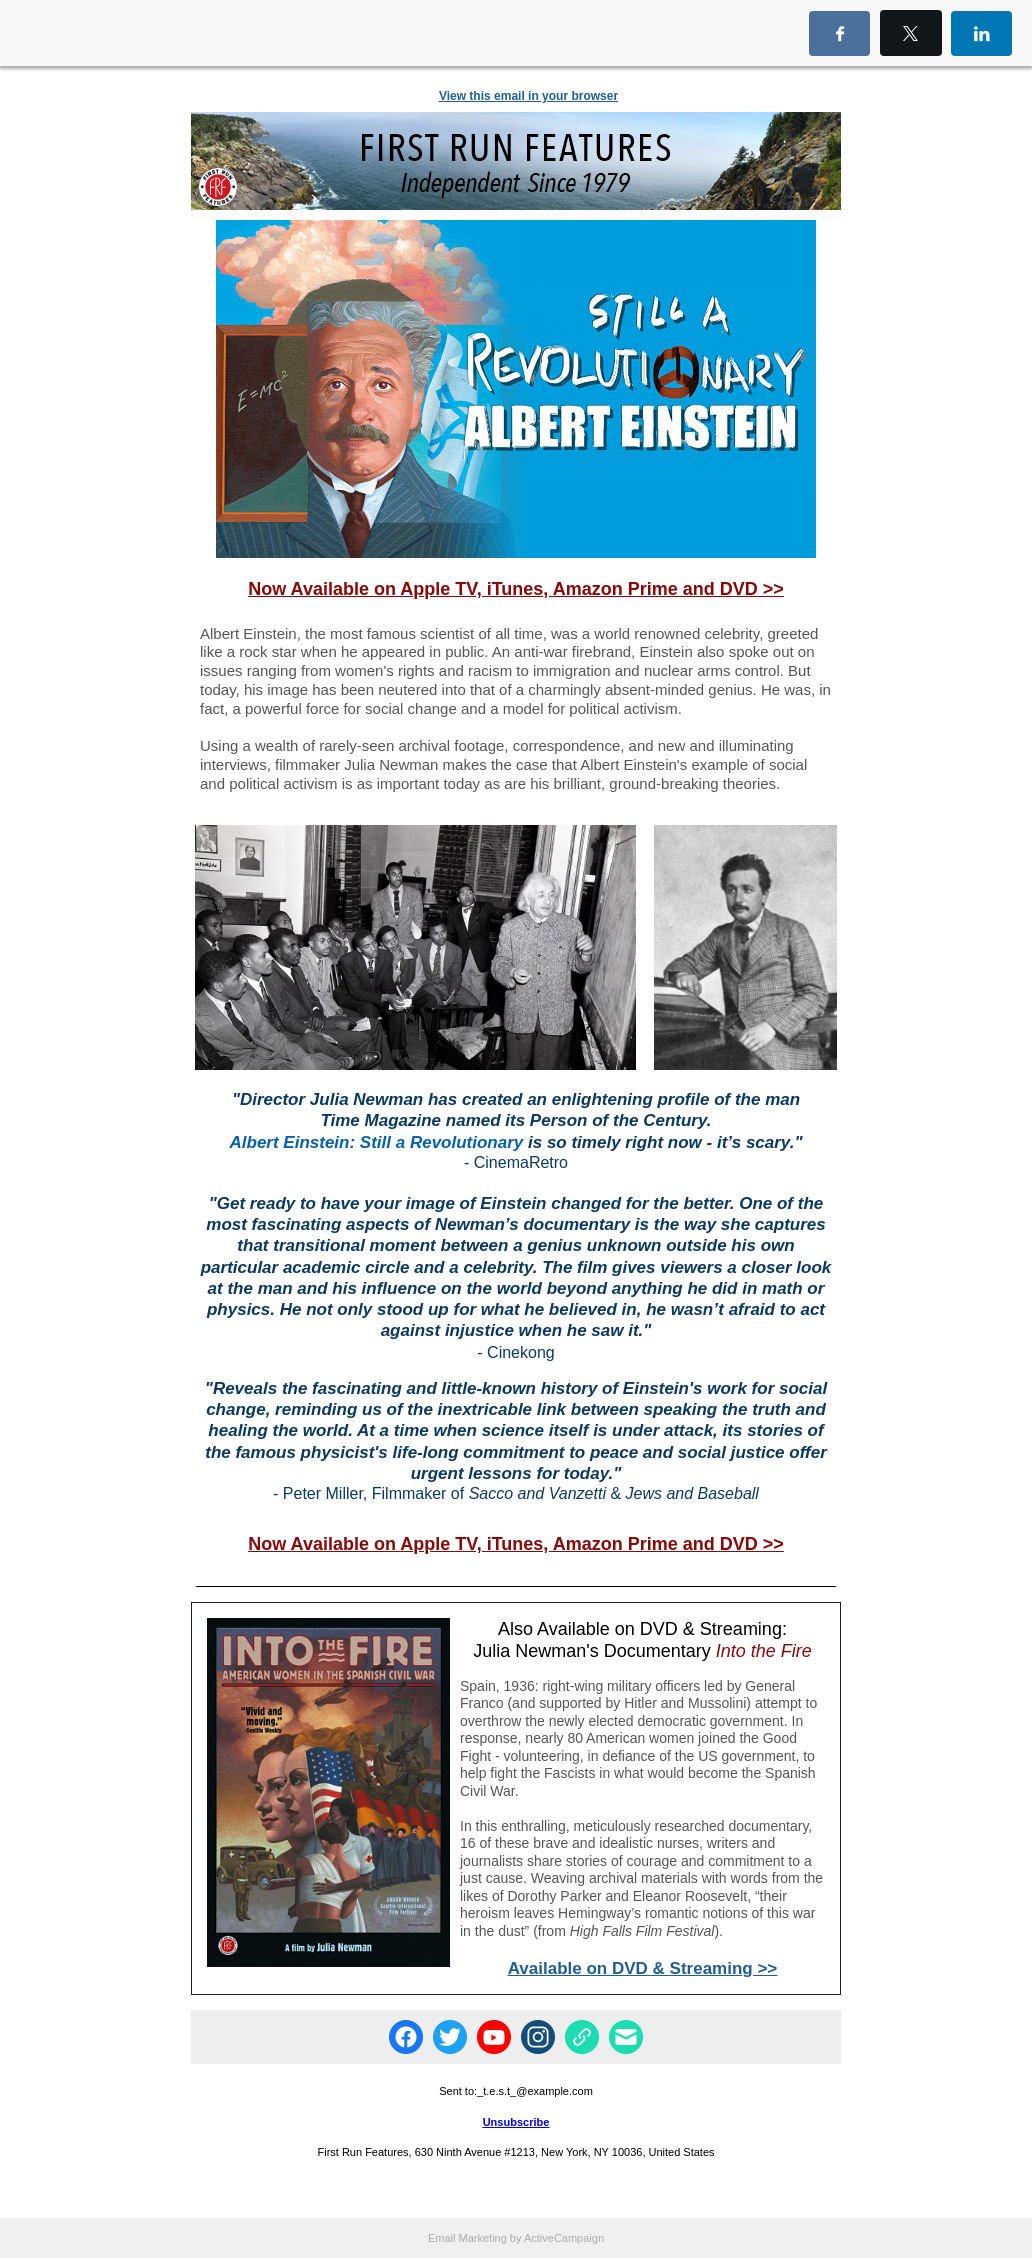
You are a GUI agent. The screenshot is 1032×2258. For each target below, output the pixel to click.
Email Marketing (467, 2238)
